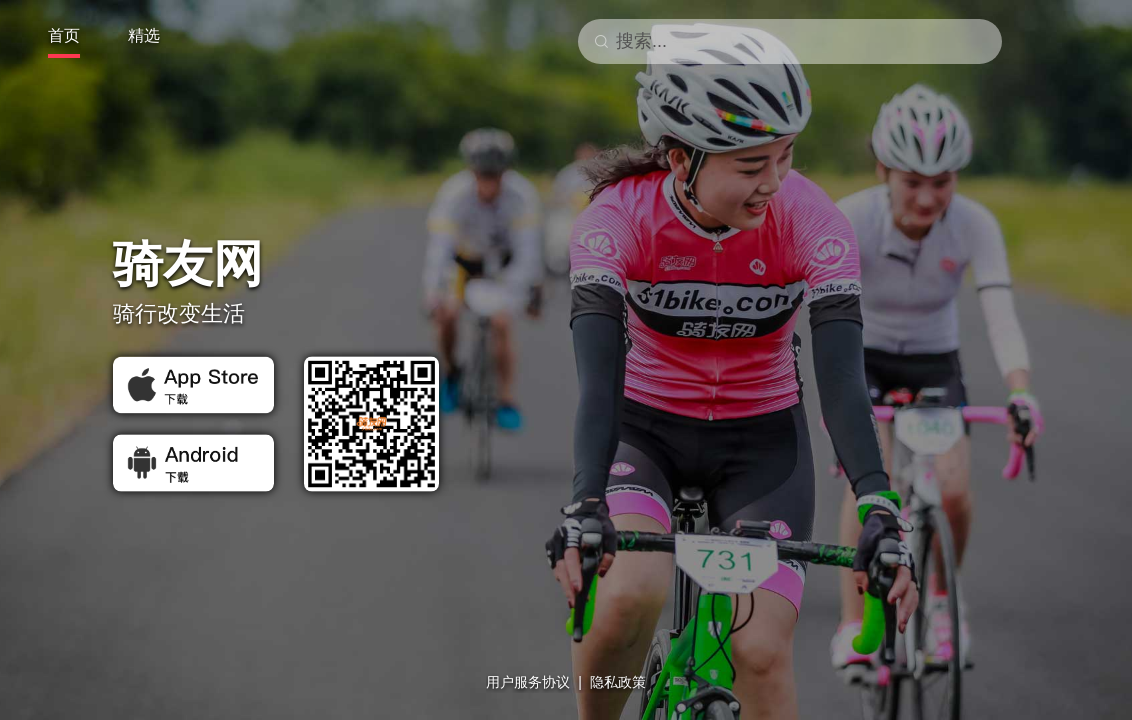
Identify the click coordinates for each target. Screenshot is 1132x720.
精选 (144, 35)
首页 (64, 35)
